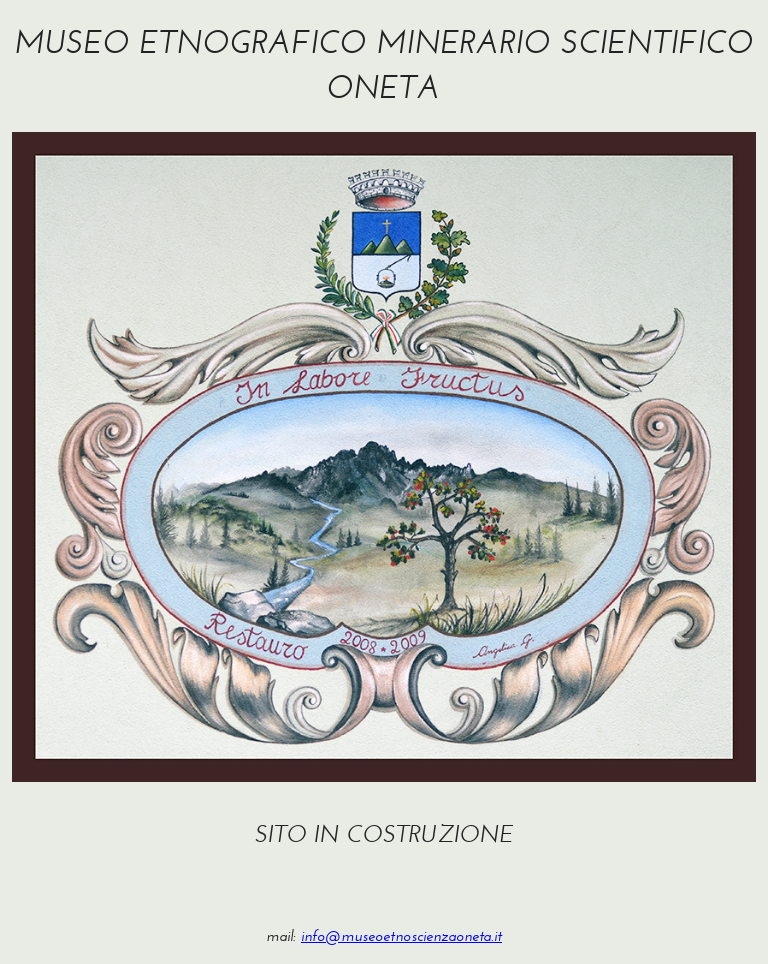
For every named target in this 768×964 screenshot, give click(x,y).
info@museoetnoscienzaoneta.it (401, 935)
